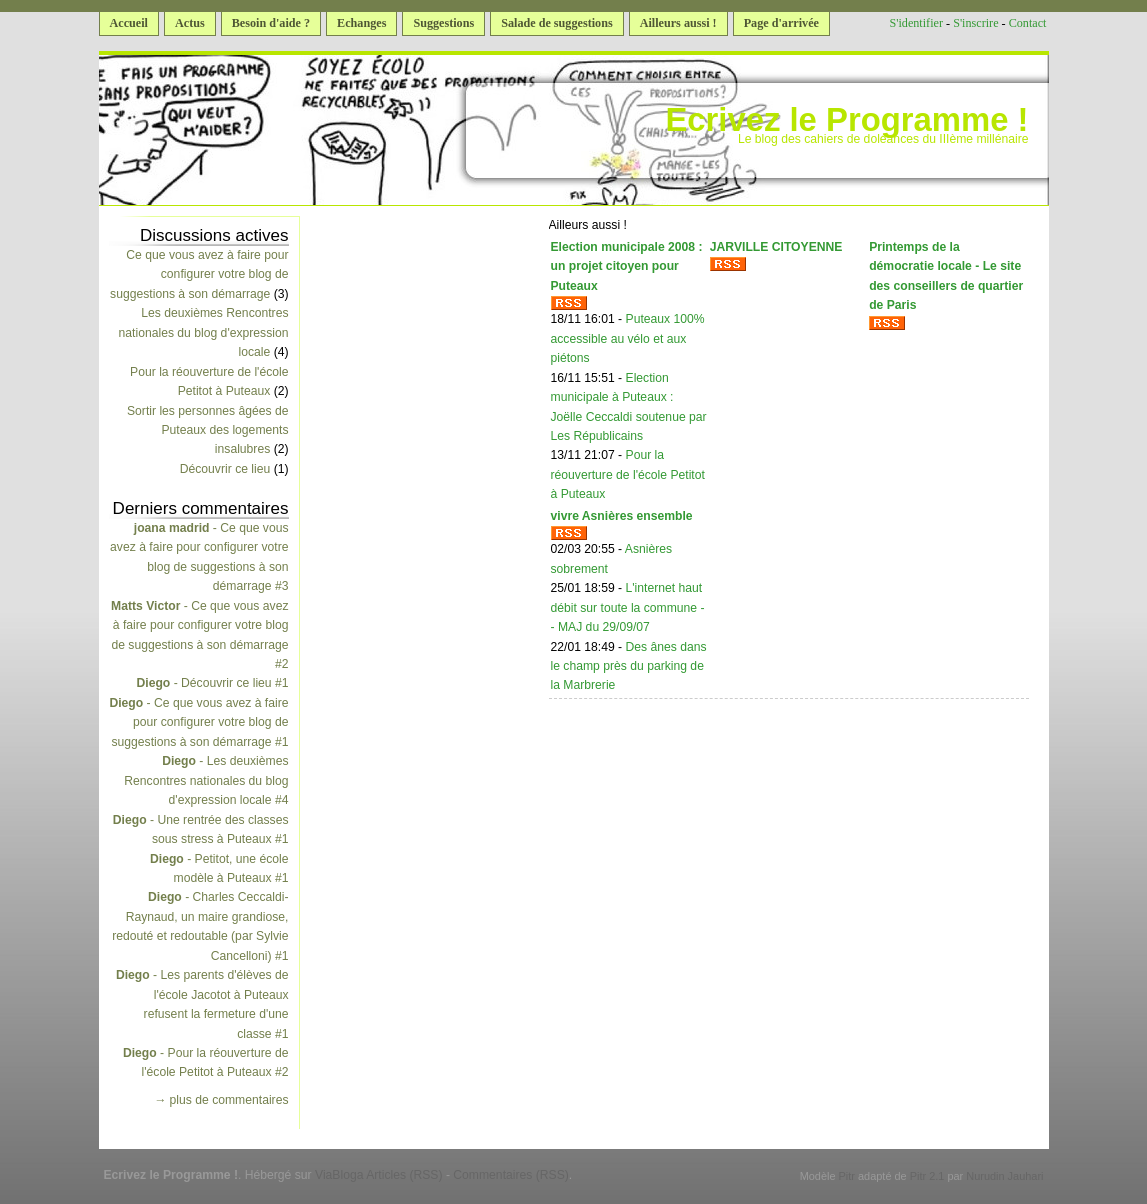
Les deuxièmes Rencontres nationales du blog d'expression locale (204, 332)
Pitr (847, 1176)
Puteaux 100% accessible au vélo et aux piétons (628, 338)
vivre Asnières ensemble (622, 516)
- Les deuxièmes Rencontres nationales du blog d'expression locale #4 (206, 780)
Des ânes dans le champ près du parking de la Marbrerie (629, 666)
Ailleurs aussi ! (678, 23)
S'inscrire (975, 23)
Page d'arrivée (781, 23)
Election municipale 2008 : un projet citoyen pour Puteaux (627, 266)
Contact (1028, 23)
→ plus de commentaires (221, 1100)
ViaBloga (339, 1175)
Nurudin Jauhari (1004, 1176)
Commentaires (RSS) (511, 1175)
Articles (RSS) (404, 1175)
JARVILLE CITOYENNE (776, 247)
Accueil (129, 23)
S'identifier (916, 23)
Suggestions (443, 23)
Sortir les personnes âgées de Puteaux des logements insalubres (208, 430)
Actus (190, 23)
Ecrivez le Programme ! (846, 119)
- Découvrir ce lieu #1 (212, 683)
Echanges (361, 23)
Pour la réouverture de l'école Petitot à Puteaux (628, 474)
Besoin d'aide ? (271, 23)
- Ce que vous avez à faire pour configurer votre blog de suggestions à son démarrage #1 (198, 722)
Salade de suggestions (556, 23)
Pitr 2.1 (927, 1176)
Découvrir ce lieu (225, 469)
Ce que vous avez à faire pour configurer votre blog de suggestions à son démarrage (199, 274)
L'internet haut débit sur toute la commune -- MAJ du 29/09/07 (628, 607)
